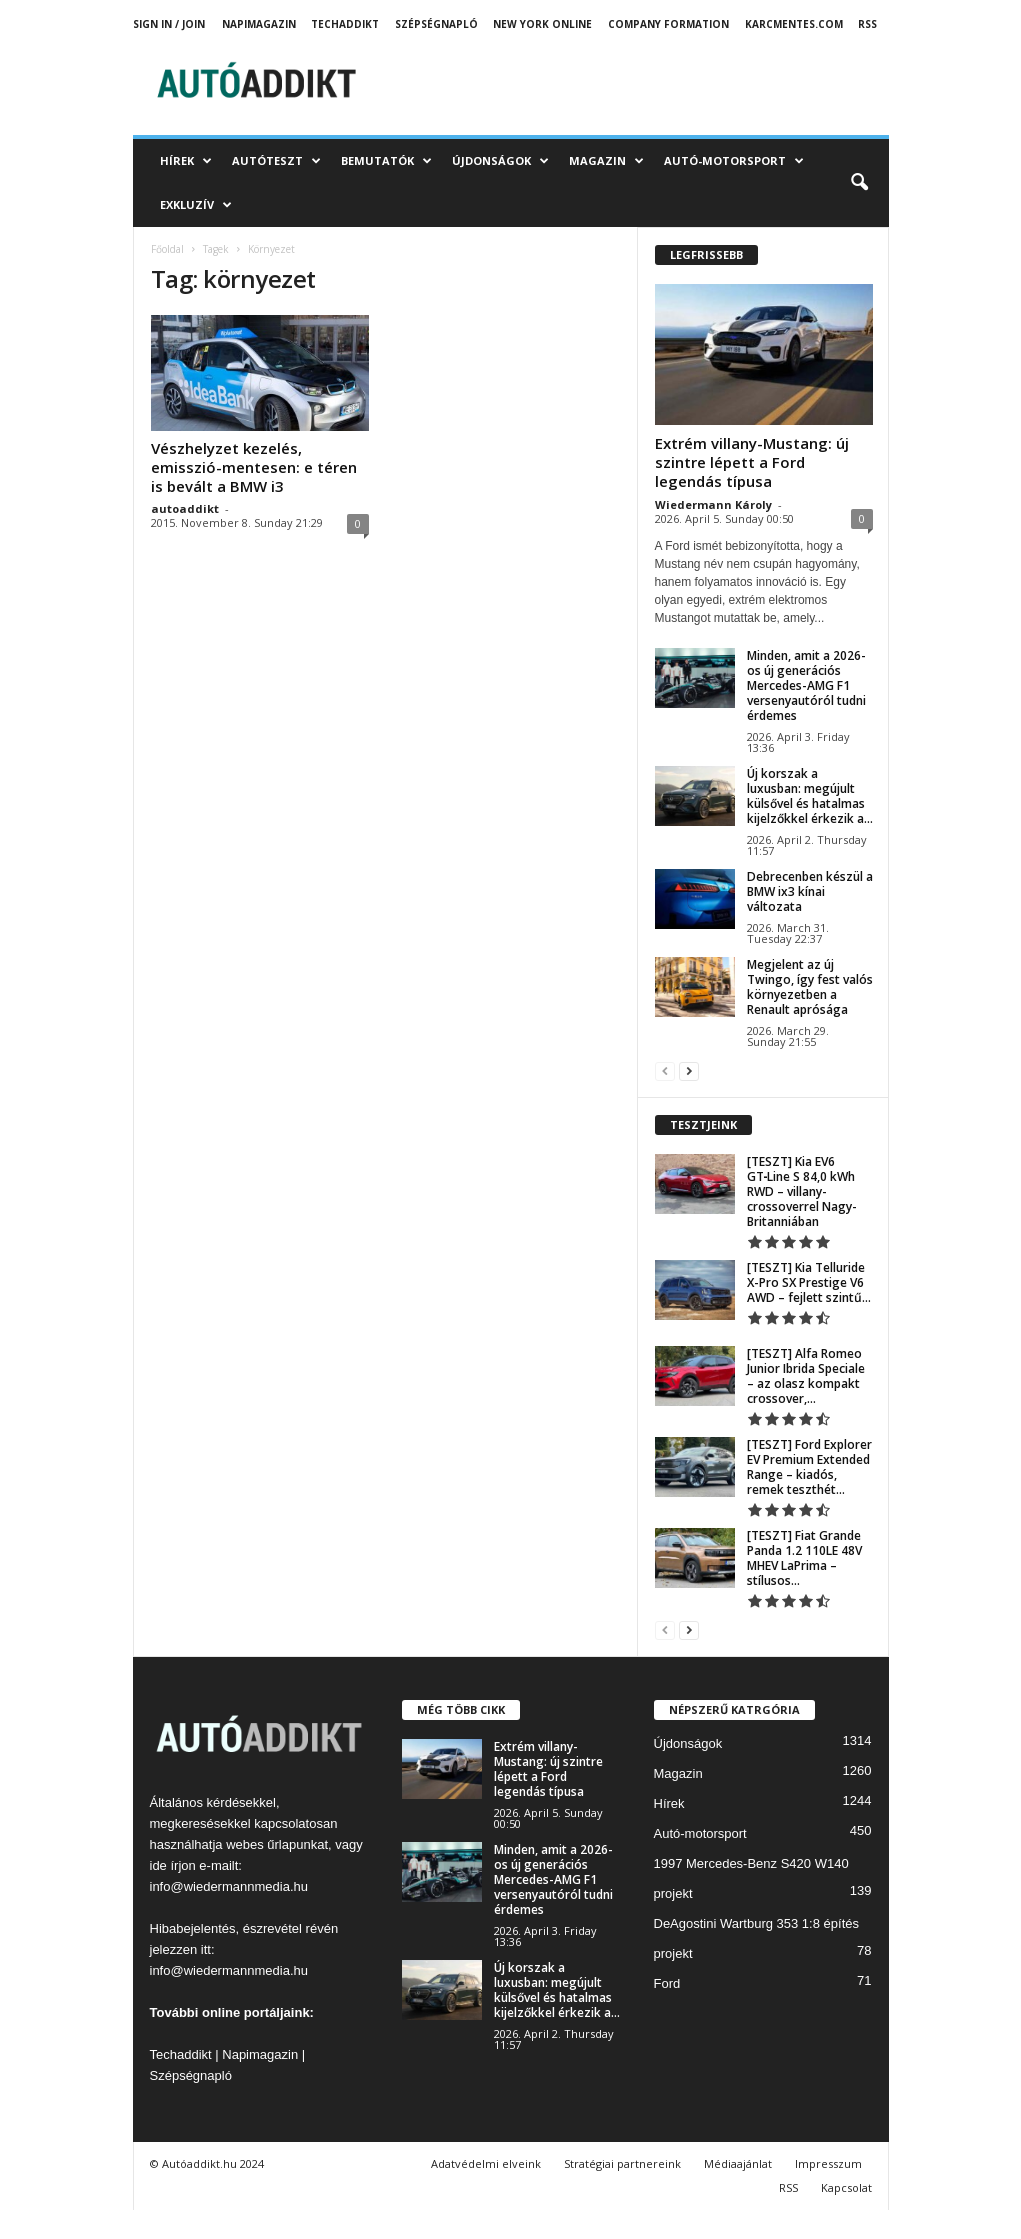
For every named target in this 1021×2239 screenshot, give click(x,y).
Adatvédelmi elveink (486, 2163)
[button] (859, 183)
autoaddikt (185, 508)
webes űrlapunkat (277, 1844)
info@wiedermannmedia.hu (229, 1886)
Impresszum (828, 2163)
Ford (667, 1983)
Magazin (606, 161)
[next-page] (689, 1070)
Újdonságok (500, 161)
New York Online (542, 24)
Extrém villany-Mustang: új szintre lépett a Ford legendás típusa (752, 462)
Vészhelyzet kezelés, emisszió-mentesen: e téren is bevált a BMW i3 (254, 467)
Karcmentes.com (794, 24)
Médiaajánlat (738, 2163)
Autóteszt (276, 161)
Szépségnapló (436, 24)
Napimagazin (259, 24)
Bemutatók (386, 161)
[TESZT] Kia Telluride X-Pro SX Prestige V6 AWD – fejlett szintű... (809, 1282)
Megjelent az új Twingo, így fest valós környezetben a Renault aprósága (810, 987)
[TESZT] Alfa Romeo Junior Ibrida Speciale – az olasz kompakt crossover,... (806, 1376)
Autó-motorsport (734, 161)
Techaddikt (181, 2054)
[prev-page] (665, 1070)
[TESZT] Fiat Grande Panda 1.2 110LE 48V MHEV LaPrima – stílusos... (804, 1558)
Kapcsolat (846, 2187)
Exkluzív (196, 205)
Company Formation (668, 24)
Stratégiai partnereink (622, 2163)
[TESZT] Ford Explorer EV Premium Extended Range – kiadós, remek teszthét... (809, 1467)
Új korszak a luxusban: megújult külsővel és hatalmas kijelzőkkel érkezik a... (810, 796)
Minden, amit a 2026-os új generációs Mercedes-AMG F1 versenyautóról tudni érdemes (806, 685)
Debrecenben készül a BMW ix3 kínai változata (810, 891)
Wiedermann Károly (713, 504)
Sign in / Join (169, 24)
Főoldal (167, 249)
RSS (867, 24)
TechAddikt (345, 24)
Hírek (186, 161)
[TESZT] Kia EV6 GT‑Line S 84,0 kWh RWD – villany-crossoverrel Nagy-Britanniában (802, 1191)
